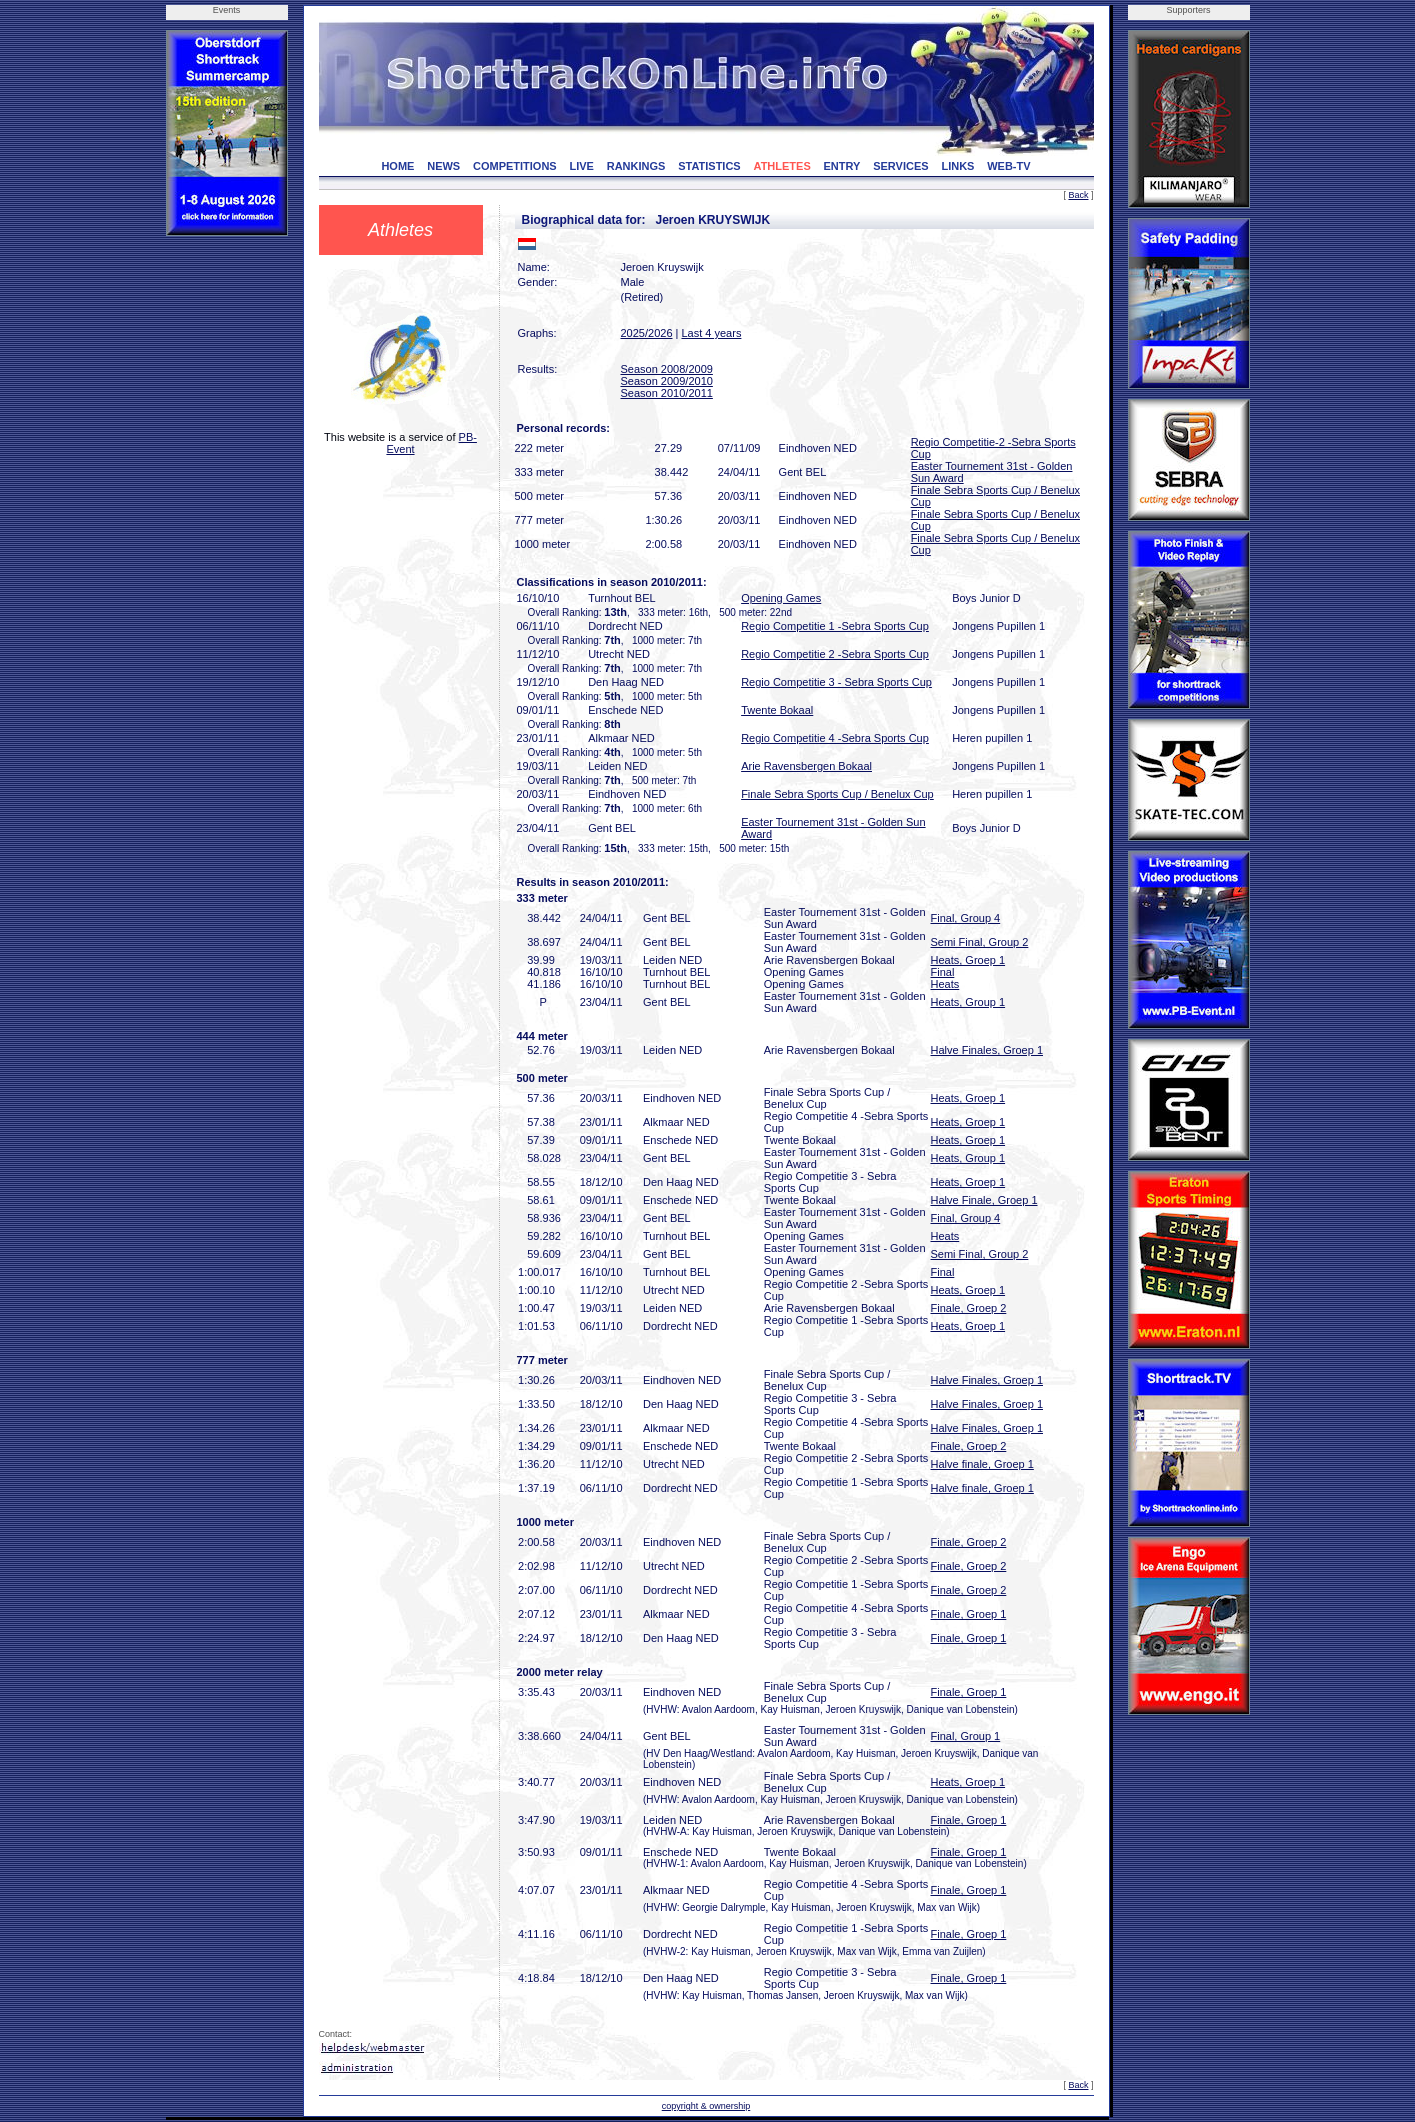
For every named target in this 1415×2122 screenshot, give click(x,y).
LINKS (957, 166)
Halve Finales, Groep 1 (987, 1050)
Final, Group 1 (966, 1736)
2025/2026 (647, 333)
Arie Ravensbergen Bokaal (806, 766)
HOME (397, 166)
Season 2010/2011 (667, 393)
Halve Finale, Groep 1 (984, 1200)
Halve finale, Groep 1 (982, 1464)
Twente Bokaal (777, 710)
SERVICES (900, 166)
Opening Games (781, 598)
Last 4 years (711, 333)
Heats (945, 984)
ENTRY (842, 166)
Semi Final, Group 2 (980, 942)
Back (1078, 195)
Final (943, 972)
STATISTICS (709, 166)
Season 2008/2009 (667, 369)
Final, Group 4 (966, 918)
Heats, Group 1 (968, 1002)
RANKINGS (636, 166)
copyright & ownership (706, 2106)
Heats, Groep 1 (968, 960)
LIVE (581, 166)
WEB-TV (1008, 166)
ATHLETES (782, 166)
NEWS (443, 166)
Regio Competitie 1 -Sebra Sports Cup (835, 626)
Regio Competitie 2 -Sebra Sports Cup (835, 654)
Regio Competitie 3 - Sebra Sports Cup (836, 682)
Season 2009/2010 (667, 381)
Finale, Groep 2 (969, 1308)
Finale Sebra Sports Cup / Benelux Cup (837, 794)
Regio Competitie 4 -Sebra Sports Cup (835, 738)
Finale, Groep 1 (969, 1614)
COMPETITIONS (515, 166)
